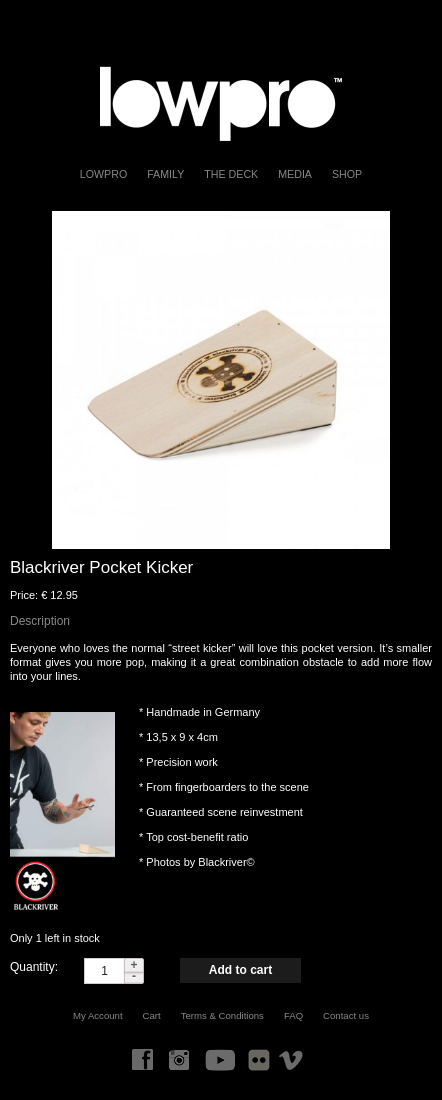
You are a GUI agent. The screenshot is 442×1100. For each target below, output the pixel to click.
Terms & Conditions (222, 1015)
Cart (152, 1015)
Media (295, 174)
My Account (98, 1015)
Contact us (346, 1015)
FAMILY (165, 174)
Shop (347, 174)
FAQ (293, 1015)
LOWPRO (103, 174)
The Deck (231, 174)
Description (40, 621)
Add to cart (240, 970)
